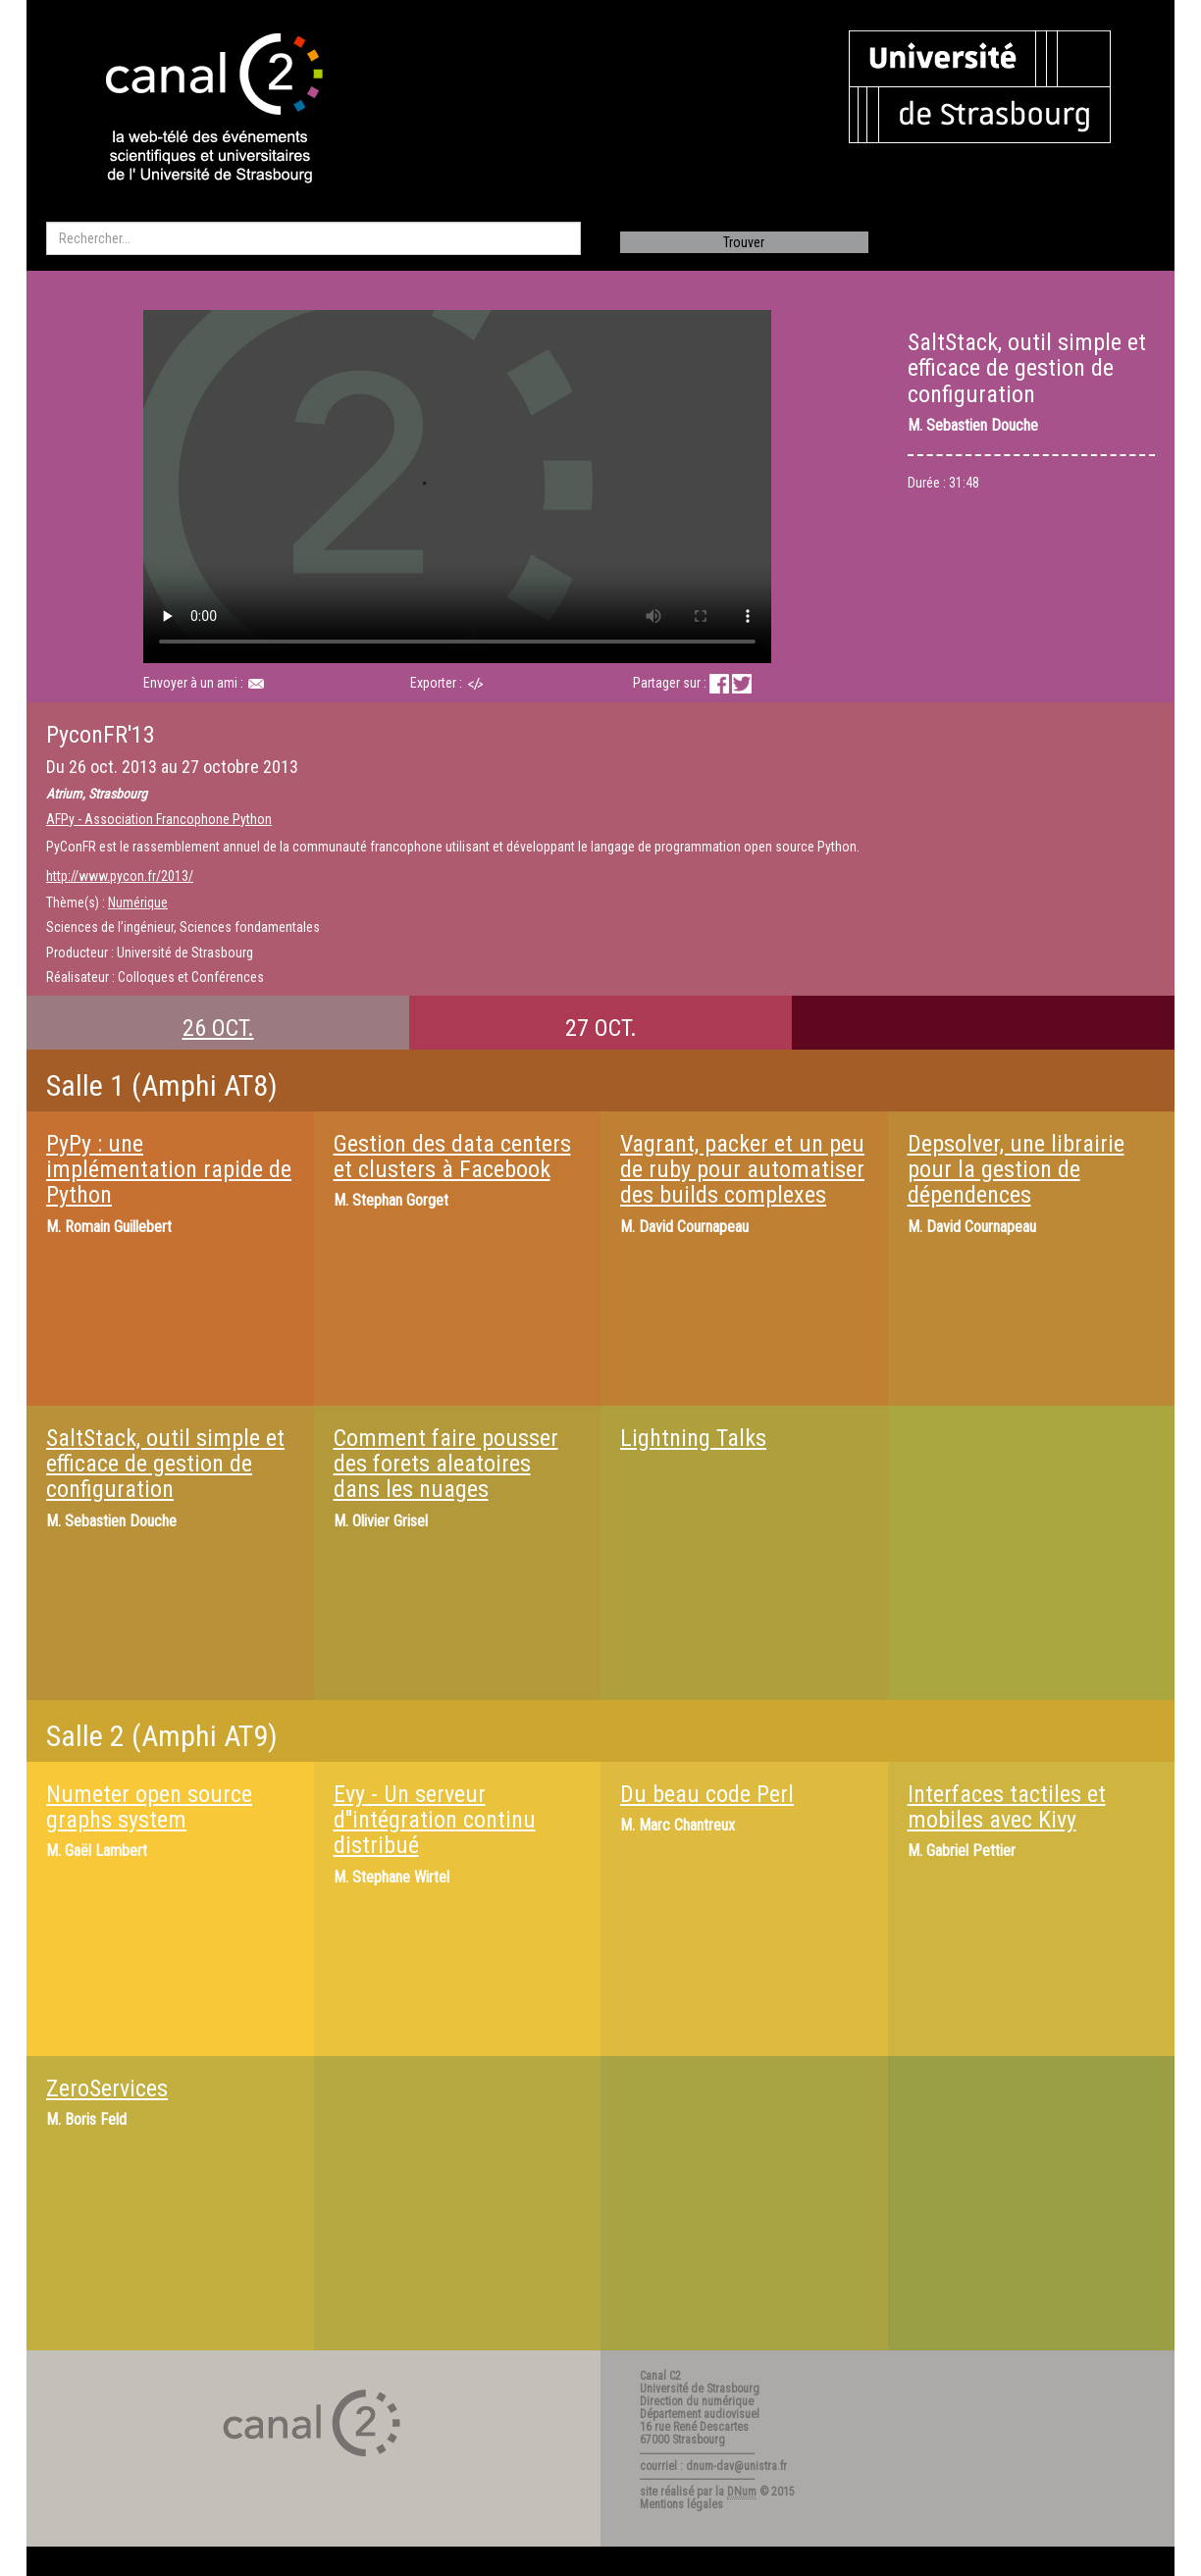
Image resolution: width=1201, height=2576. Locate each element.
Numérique (138, 902)
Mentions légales (681, 2504)
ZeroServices (107, 2088)
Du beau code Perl (707, 1794)
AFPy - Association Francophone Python (159, 819)
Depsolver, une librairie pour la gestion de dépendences (1016, 1170)
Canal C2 (660, 2376)
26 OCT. (218, 1028)
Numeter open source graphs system (149, 1806)
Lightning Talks (693, 1438)
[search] (313, 238)
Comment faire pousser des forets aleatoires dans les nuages (446, 1464)
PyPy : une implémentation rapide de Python (168, 1170)
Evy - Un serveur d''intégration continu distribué (435, 1820)
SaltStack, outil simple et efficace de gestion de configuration (165, 1464)
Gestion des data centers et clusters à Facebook (452, 1156)
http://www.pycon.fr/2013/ (119, 876)
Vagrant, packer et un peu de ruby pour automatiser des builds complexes (742, 1170)
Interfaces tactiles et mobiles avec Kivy (1007, 1806)
